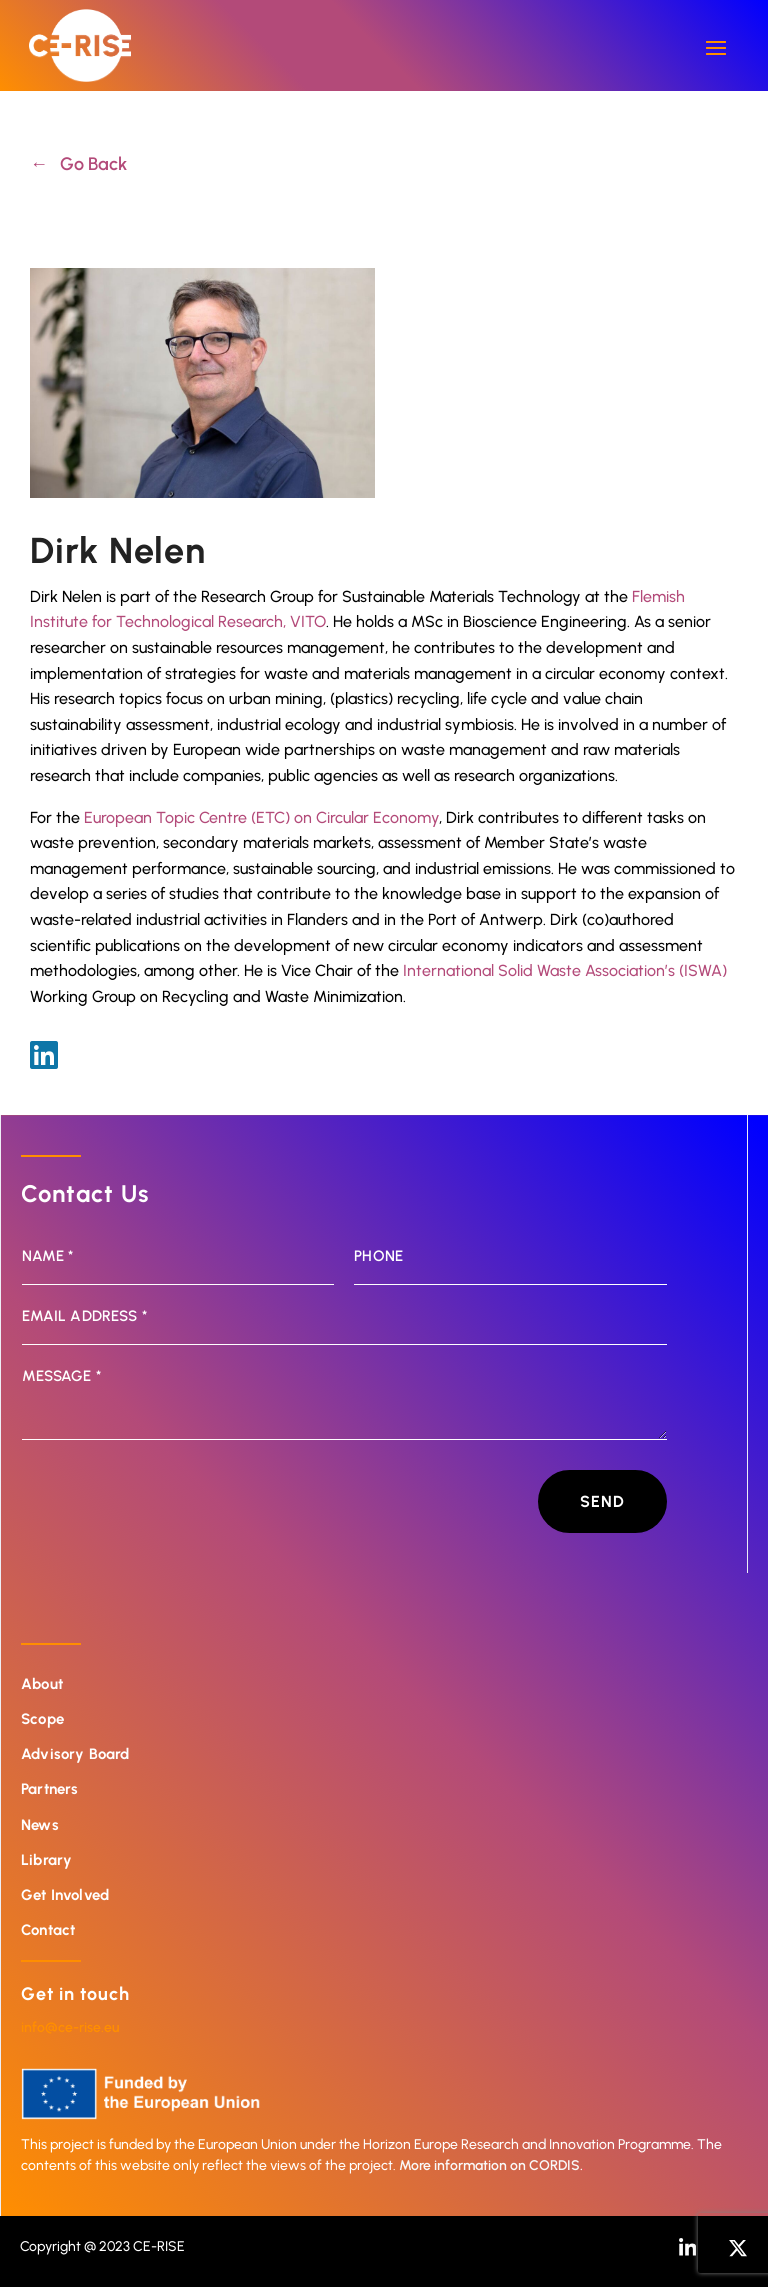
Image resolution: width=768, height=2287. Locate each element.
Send (602, 1501)
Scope (42, 1719)
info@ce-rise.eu (70, 2027)
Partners (49, 1789)
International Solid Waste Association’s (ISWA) (565, 970)
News (40, 1825)
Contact (48, 1930)
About (42, 1684)
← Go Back (78, 164)
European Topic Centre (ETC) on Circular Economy (261, 817)
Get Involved (65, 1895)
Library (46, 1860)
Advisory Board (75, 1754)
